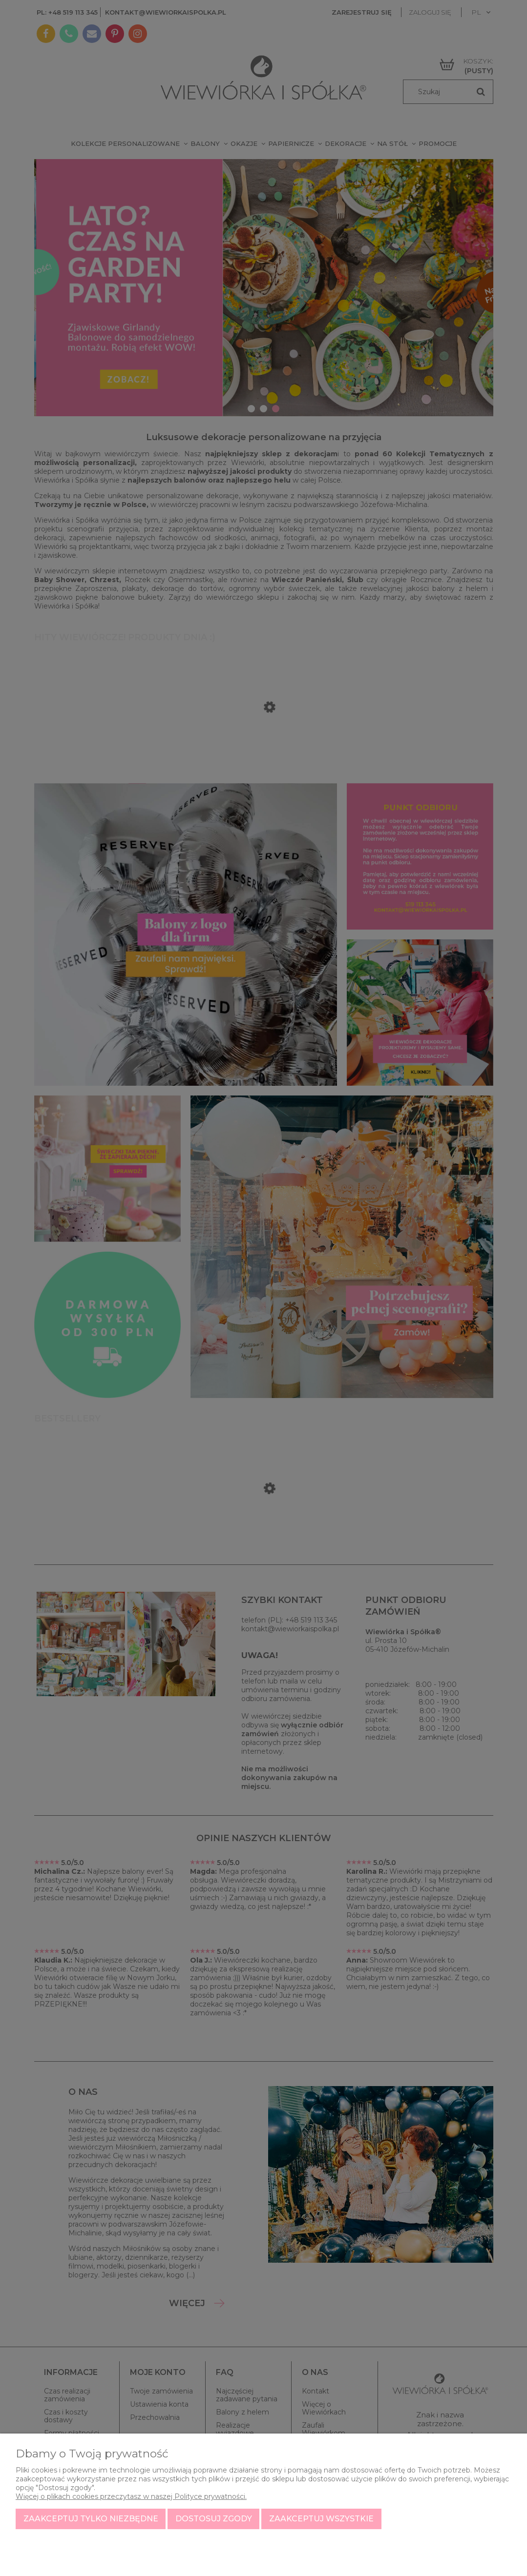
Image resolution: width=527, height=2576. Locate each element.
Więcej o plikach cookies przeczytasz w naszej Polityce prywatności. (131, 2496)
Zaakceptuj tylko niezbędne (90, 2518)
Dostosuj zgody (213, 2518)
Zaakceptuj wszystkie (321, 2518)
